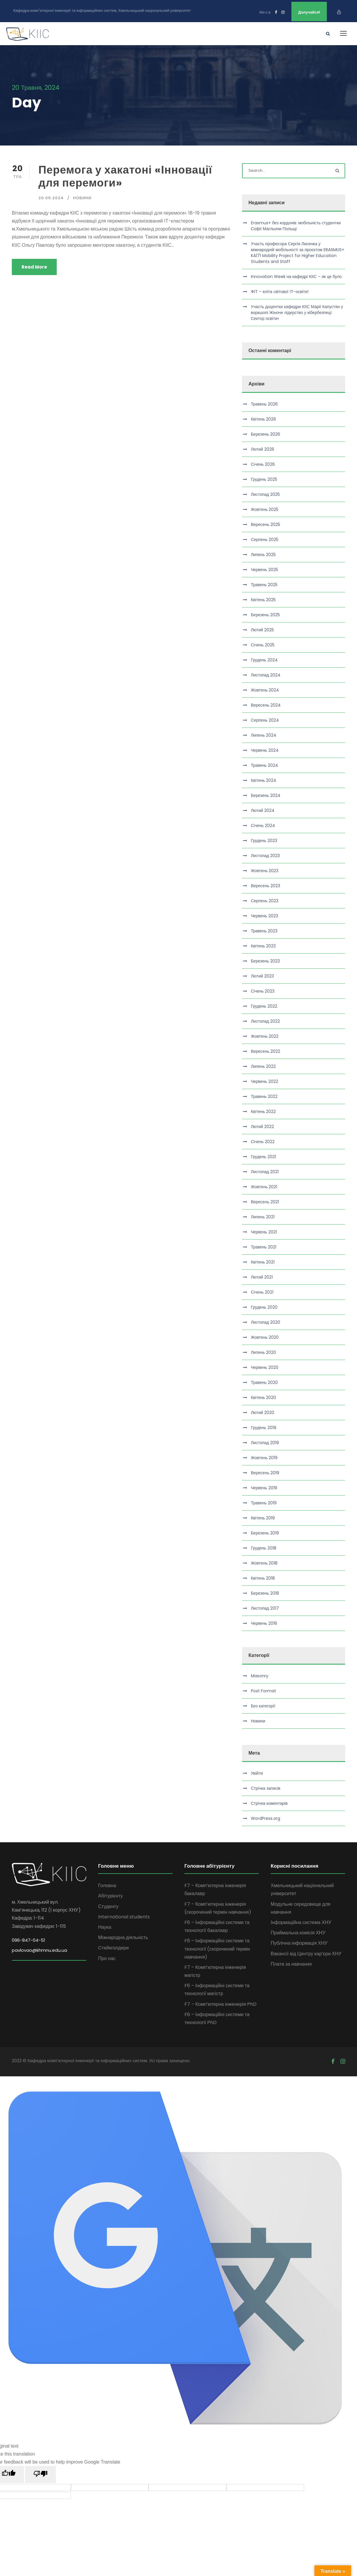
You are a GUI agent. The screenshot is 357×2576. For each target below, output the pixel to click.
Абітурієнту (110, 1895)
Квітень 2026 (263, 418)
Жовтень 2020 (265, 1337)
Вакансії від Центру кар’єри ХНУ (306, 1952)
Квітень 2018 (263, 1577)
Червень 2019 (264, 1487)
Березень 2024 (265, 795)
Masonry (259, 1675)
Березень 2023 (265, 960)
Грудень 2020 (264, 1307)
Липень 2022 (263, 1066)
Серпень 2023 (264, 900)
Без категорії (263, 1705)
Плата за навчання (291, 1963)
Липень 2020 (263, 1352)
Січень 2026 (263, 464)
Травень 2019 (264, 1502)
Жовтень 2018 (264, 1562)
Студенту (108, 1905)
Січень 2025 (263, 644)
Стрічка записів (265, 1787)
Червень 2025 (264, 569)
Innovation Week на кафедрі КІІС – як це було (296, 276)
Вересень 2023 (265, 885)
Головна (107, 1885)
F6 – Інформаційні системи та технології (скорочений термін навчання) (217, 1948)
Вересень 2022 (265, 1051)
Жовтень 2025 (265, 509)
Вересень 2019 (265, 1472)
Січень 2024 (263, 825)
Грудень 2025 (264, 479)
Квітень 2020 (263, 1397)
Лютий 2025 (262, 629)
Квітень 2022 (263, 1111)
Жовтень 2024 (265, 689)
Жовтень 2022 (265, 1036)
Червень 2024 (265, 750)
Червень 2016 (264, 1623)
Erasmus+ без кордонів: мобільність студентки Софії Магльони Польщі (296, 225)
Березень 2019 (265, 1532)
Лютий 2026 (262, 449)
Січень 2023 (263, 990)
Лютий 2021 (262, 1276)
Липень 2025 (263, 554)
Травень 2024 (264, 765)
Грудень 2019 (263, 1427)
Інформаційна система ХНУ (301, 1921)
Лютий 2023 (262, 975)
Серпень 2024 (265, 720)
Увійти (257, 1772)
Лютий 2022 (262, 1126)
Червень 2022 (264, 1081)
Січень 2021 (262, 1291)
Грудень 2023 (264, 840)
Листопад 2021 (265, 1171)
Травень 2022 (264, 1096)
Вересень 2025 (265, 524)
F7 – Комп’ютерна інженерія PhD (220, 2003)
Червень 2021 (264, 1231)
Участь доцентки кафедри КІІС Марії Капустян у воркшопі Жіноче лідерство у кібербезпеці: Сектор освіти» (297, 312)
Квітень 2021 (263, 1261)
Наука (104, 1926)
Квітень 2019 (263, 1517)
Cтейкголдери (113, 1947)
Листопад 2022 (265, 1021)
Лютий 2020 (262, 1412)
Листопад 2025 (265, 494)
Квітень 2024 (264, 780)
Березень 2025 (265, 614)
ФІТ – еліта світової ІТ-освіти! (280, 291)
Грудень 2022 (264, 1006)
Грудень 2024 (264, 659)
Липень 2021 (263, 1216)
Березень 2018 (265, 1593)
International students (124, 1916)
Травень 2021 (263, 1246)
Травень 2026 (264, 403)
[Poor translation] (40, 2473)
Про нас (107, 1957)
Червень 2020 (264, 1367)
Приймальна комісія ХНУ (298, 1932)
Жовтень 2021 (264, 1186)
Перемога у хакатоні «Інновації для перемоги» (125, 175)
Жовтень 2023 (265, 870)
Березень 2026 (265, 434)
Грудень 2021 (263, 1156)
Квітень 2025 (263, 599)
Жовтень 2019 (264, 1457)
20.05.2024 (51, 197)
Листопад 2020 (265, 1322)
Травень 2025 (264, 584)
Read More (34, 266)
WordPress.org (265, 1817)
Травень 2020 (264, 1382)
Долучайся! (309, 12)
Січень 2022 (263, 1141)
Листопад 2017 (265, 1608)
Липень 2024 (263, 735)
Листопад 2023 (265, 855)
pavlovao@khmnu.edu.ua (39, 1949)
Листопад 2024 (266, 674)
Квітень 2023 (263, 945)
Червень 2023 (264, 915)
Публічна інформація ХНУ (299, 1942)
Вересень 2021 (265, 1201)
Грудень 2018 (263, 1547)
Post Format (263, 1690)
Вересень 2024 (266, 704)
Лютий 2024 (263, 810)
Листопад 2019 (265, 1442)
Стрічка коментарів (269, 1802)
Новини (82, 197)
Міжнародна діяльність (123, 1936)
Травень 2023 (264, 930)
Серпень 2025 (264, 539)
